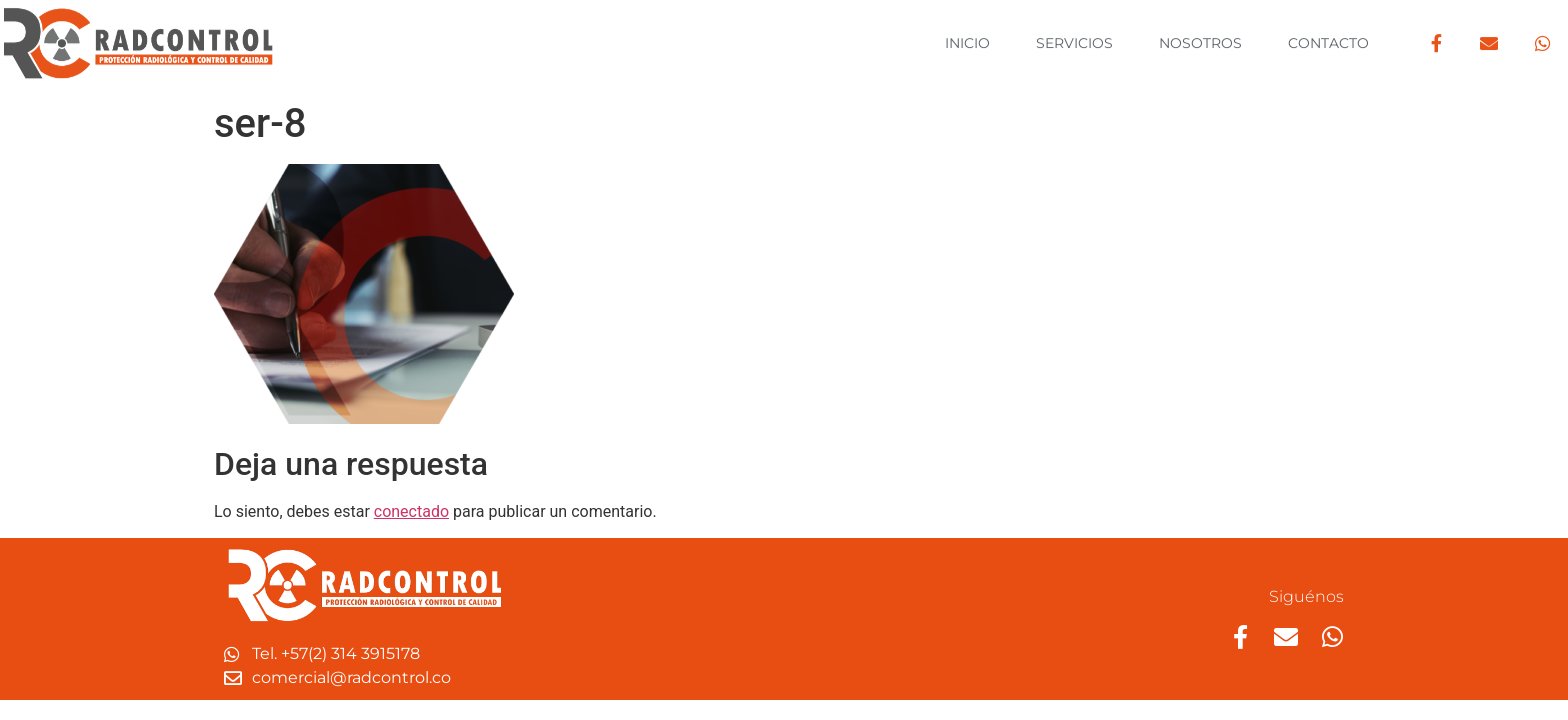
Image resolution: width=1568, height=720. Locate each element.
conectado (411, 511)
